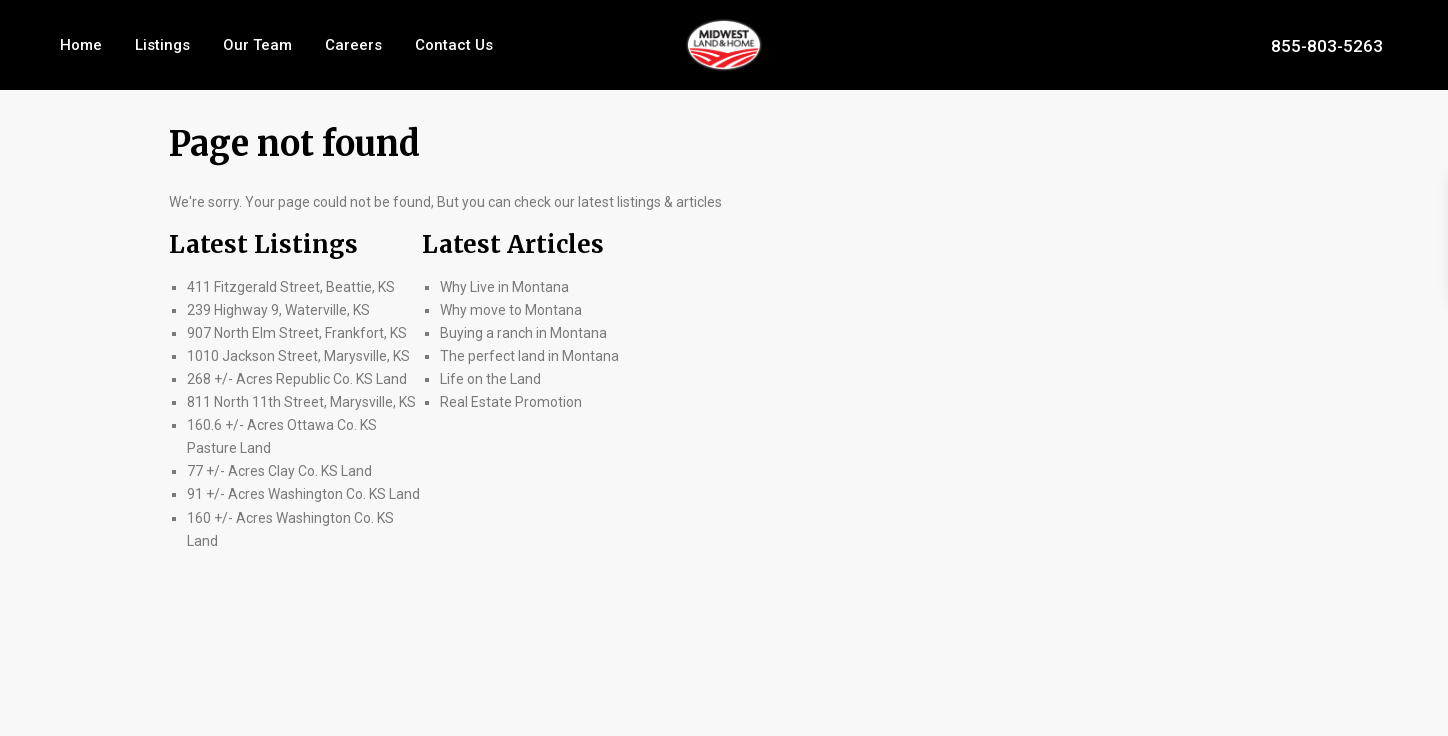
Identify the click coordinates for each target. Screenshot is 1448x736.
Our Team (257, 45)
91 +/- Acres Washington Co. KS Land (303, 494)
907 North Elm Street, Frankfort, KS (297, 333)
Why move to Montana (511, 310)
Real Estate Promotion (511, 402)
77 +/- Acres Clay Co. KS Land (279, 471)
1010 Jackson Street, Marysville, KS (298, 356)
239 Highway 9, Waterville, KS (278, 310)
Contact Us (454, 45)
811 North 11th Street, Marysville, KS (301, 402)
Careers (353, 45)
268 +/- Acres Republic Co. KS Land (297, 379)
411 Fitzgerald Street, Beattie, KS (291, 287)
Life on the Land (492, 379)
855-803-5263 (1327, 45)
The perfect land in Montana (529, 356)
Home (81, 45)
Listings (162, 45)
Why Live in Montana (504, 287)
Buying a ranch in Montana (523, 333)
